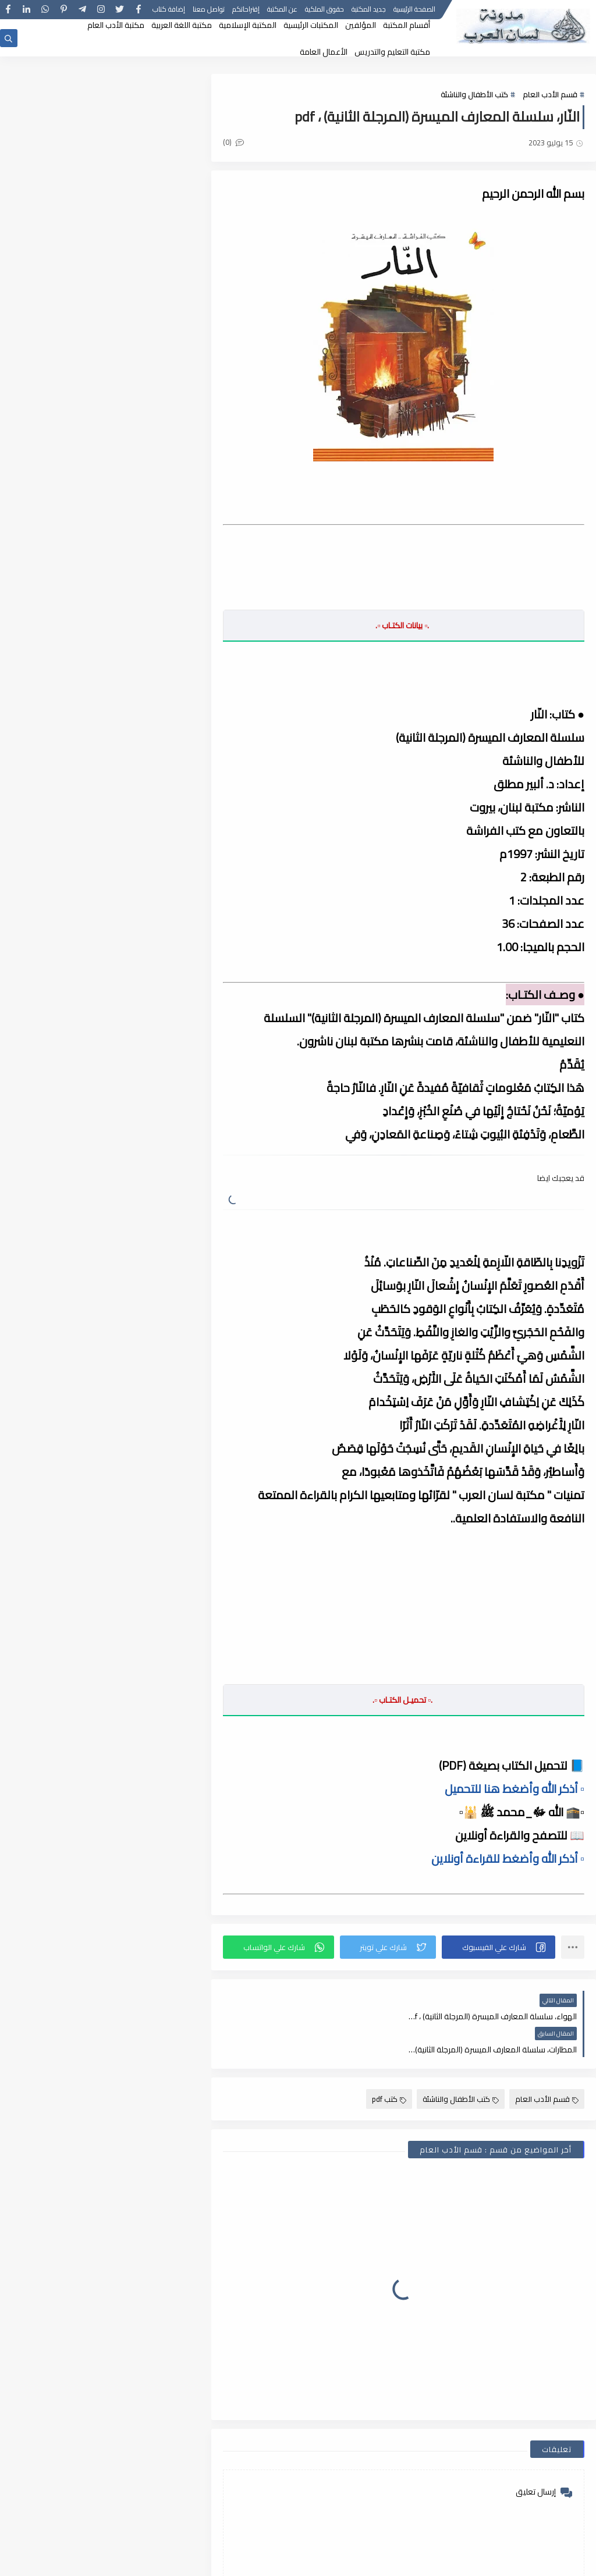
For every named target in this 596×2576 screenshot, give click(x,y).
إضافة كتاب (168, 10)
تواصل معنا (209, 10)
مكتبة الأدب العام (115, 25)
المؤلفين (360, 25)
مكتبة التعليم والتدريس (392, 51)
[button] (498, 1947)
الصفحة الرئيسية (414, 10)
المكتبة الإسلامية (247, 25)
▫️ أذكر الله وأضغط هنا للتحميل (514, 1788)
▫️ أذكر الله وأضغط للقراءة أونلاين (507, 1858)
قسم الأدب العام (550, 94)
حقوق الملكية (324, 10)
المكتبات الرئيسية (310, 25)
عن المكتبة (282, 10)
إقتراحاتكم (246, 10)
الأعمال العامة (323, 51)
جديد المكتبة (369, 10)
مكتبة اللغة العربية (181, 25)
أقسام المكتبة (406, 25)
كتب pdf (389, 2066)
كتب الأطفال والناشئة (474, 94)
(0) (234, 142)
